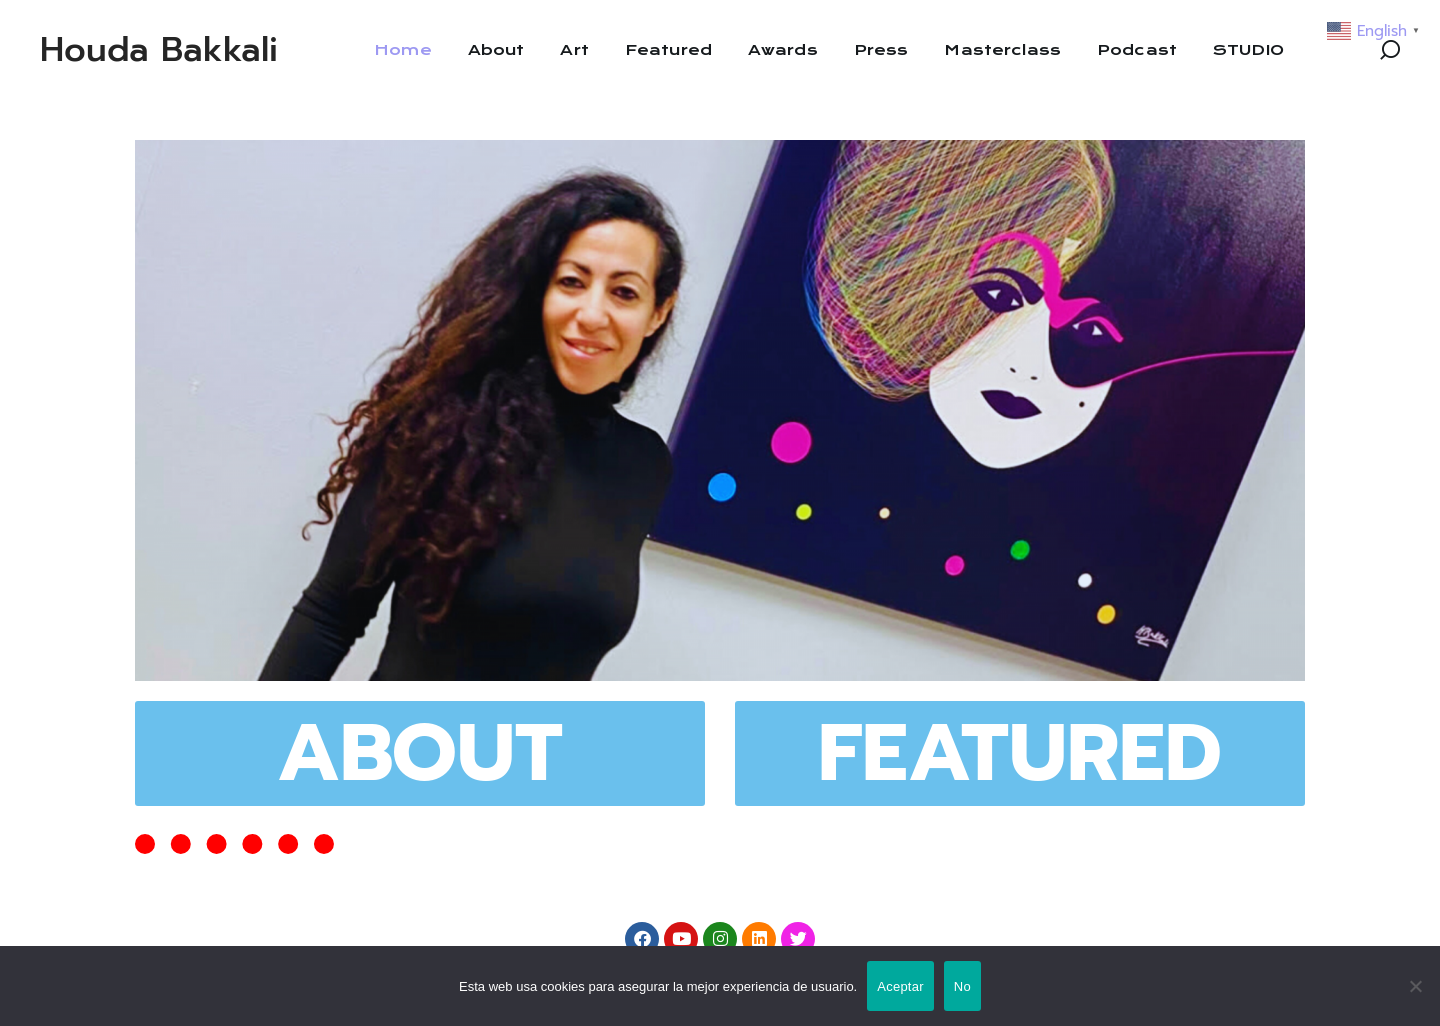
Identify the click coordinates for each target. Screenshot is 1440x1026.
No (962, 986)
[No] (1415, 986)
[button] (1390, 50)
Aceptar (900, 986)
